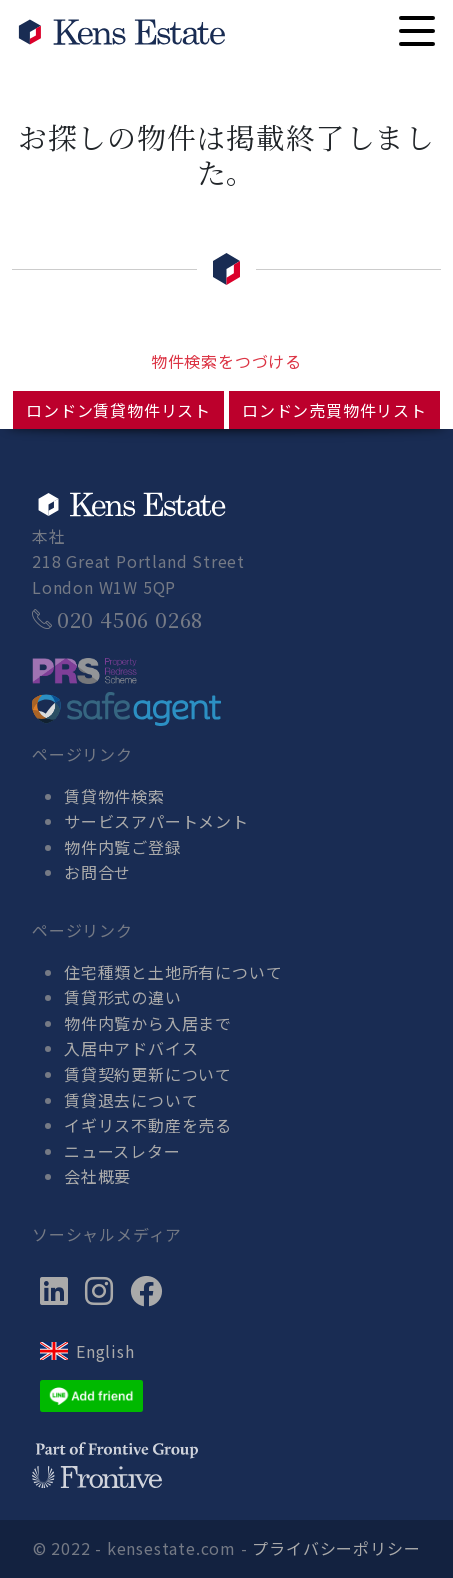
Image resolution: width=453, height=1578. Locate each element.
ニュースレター (122, 1151)
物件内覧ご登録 (123, 847)
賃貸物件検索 (114, 796)
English (105, 1351)
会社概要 (97, 1176)
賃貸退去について (131, 1100)
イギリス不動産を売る (148, 1125)
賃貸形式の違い (123, 997)
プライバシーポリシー (336, 1548)
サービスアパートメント (156, 821)
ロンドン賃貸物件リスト (118, 410)
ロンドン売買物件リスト (334, 410)
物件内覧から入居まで (148, 1023)
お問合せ (97, 872)
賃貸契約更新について (148, 1074)
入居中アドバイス (131, 1048)
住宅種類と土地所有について (173, 972)
